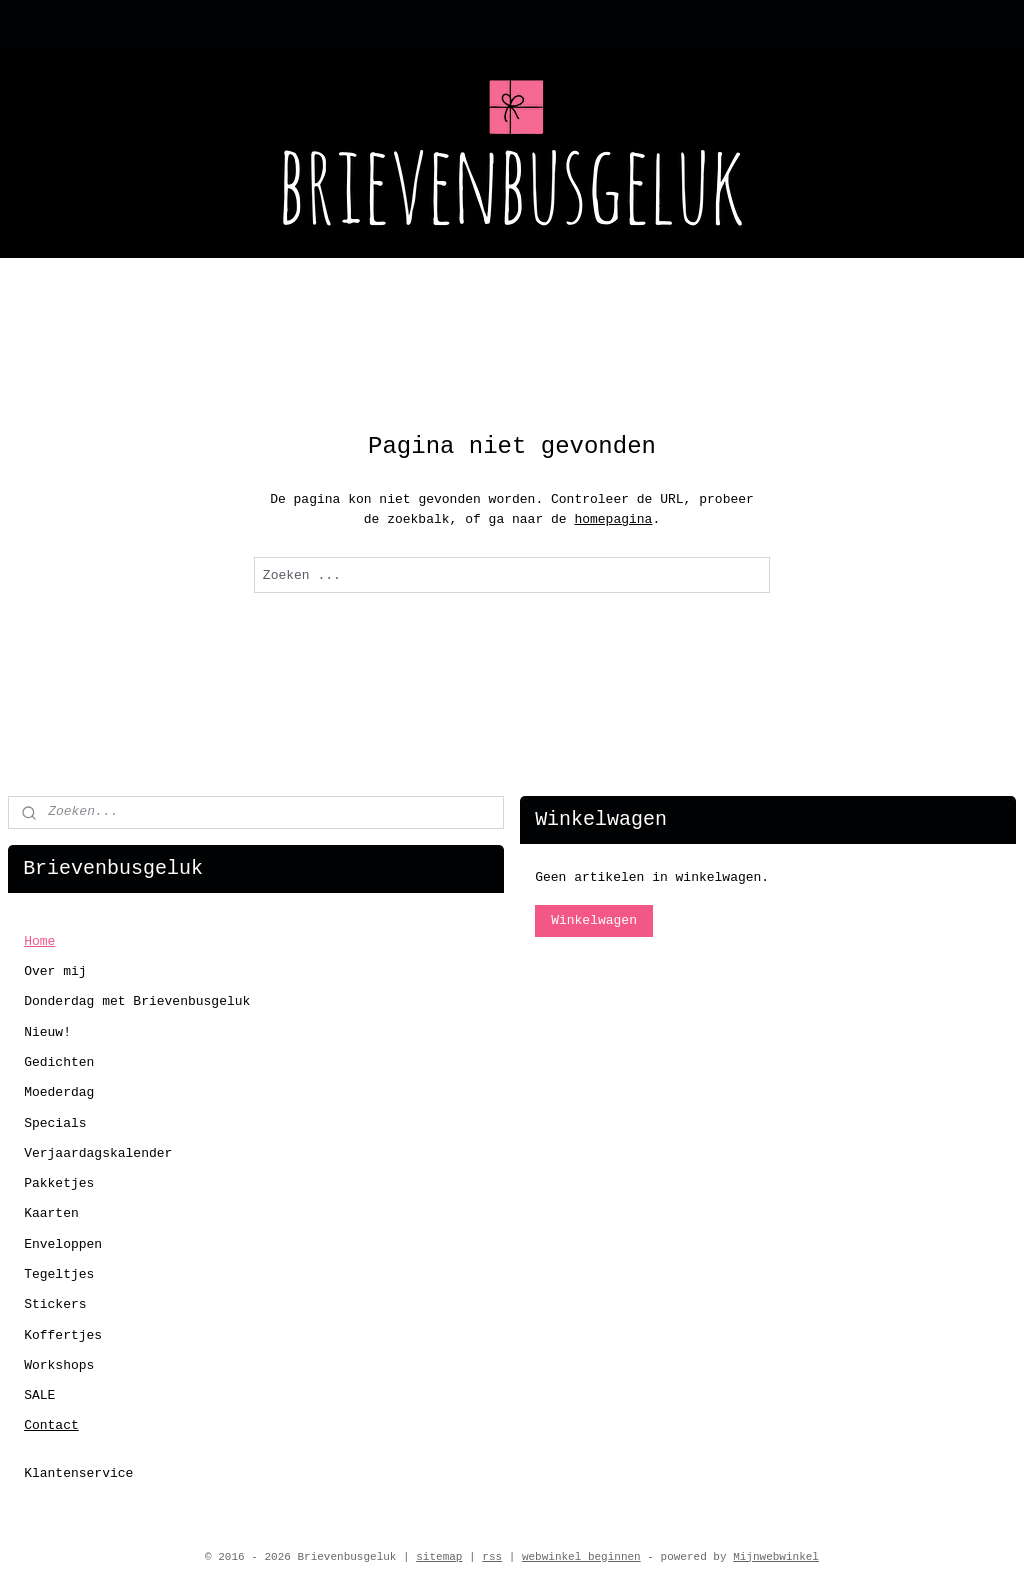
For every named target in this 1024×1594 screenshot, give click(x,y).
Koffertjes (63, 1335)
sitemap (439, 1557)
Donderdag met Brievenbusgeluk (137, 1001)
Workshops (59, 1365)
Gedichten (59, 1062)
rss (492, 1557)
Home (39, 941)
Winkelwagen (594, 920)
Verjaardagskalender (98, 1153)
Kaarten (51, 1213)
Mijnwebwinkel (776, 1557)
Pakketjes (59, 1183)
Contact (51, 1425)
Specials (55, 1123)
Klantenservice (78, 1473)
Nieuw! (47, 1032)
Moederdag (59, 1092)
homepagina (613, 519)
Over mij (55, 971)
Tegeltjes (59, 1274)
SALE (39, 1395)
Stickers (55, 1304)
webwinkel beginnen (581, 1557)
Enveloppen (63, 1244)
